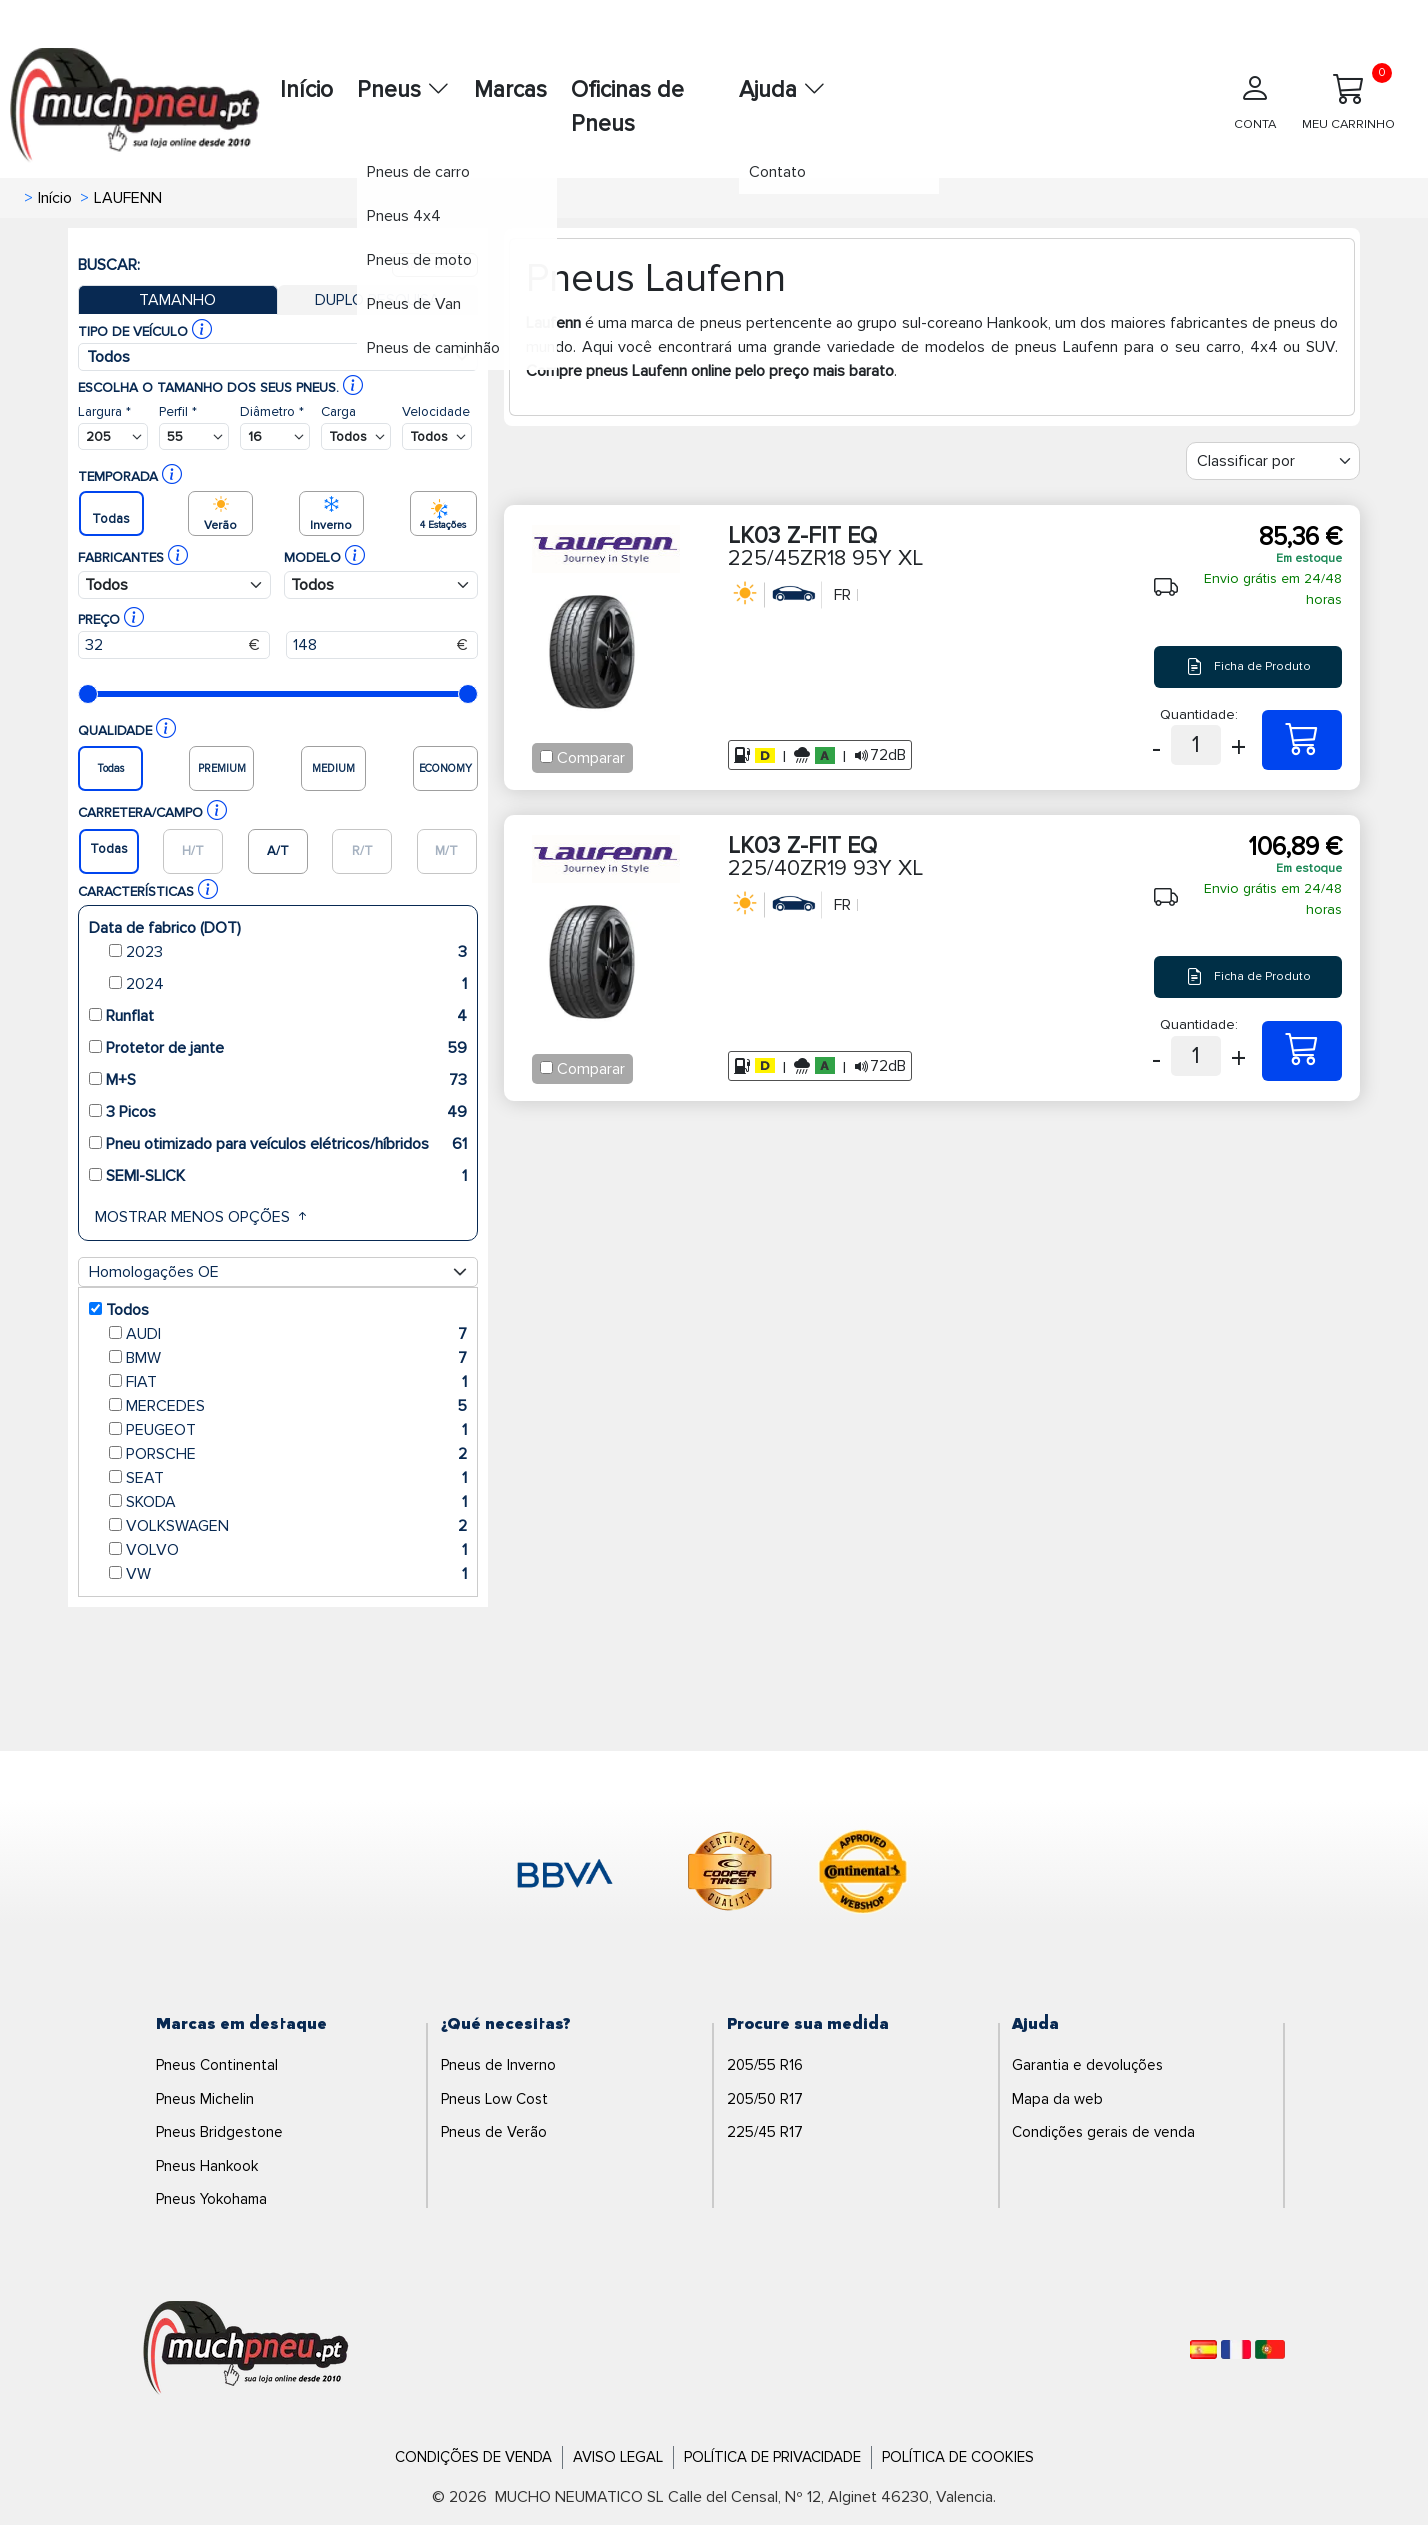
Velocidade (436, 411)
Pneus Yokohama (211, 2199)
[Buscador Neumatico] (113, 436)
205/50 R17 (765, 2099)
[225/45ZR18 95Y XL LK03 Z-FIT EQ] (1302, 740)
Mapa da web (1057, 2099)
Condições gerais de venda (1103, 2132)
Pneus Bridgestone (219, 2132)
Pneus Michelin (205, 2099)
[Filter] (1273, 461)
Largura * (104, 411)
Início (306, 90)
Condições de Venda (473, 2457)
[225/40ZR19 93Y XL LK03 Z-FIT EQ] (1302, 1051)
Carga (338, 411)
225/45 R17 (765, 2132)
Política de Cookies (958, 2457)
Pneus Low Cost (494, 2099)
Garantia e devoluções (1087, 2065)
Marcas (510, 90)
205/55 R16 (765, 2065)
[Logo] (246, 2349)
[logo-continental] (863, 1875)
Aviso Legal (618, 2457)
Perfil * (178, 411)
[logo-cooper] (730, 1875)
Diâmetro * (272, 411)
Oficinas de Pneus (627, 107)
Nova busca (435, 264)
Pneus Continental (217, 2065)
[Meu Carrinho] (1348, 108)
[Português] (1270, 2349)
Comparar (591, 758)
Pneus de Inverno (498, 2065)
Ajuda (782, 90)
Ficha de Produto (1248, 666)
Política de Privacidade (772, 2457)
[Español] (1203, 2349)
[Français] (1236, 2349)
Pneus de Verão (494, 2132)
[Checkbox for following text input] (546, 756)
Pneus (403, 90)
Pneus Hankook (207, 2166)
